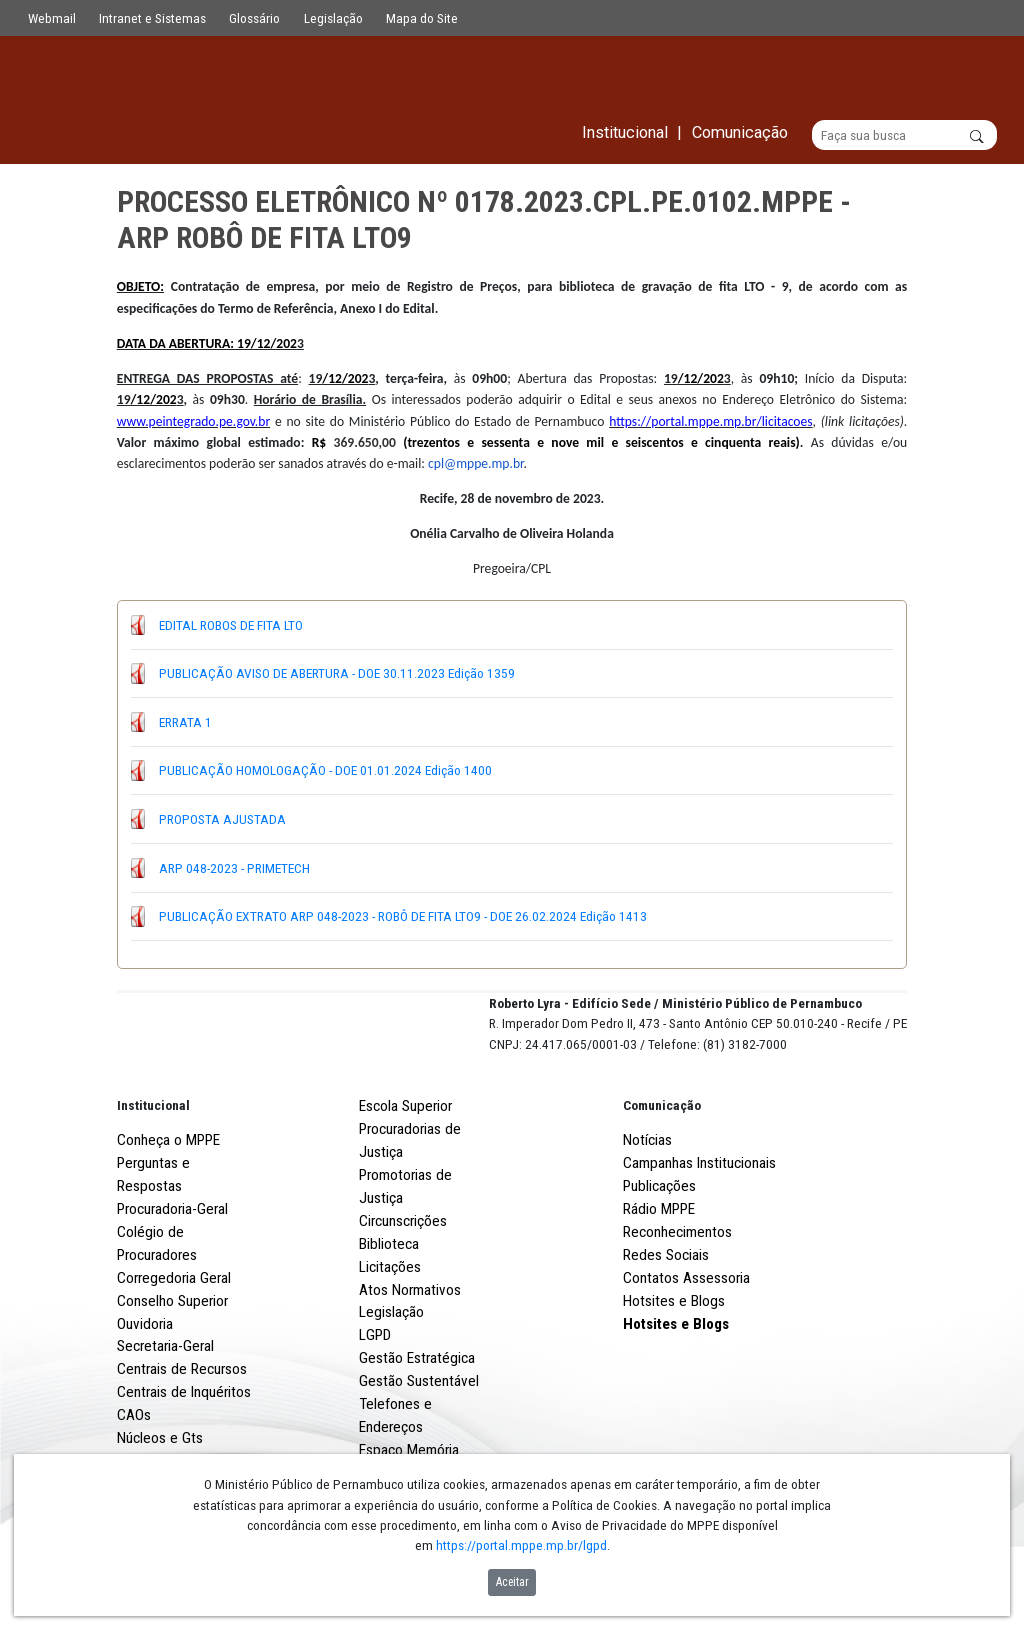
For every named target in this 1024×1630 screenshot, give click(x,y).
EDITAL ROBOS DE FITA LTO (231, 625)
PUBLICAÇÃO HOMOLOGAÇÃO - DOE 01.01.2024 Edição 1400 (325, 771)
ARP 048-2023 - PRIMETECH (234, 868)
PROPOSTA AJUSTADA (222, 819)
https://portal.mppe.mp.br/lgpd (521, 1545)
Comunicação (662, 1179)
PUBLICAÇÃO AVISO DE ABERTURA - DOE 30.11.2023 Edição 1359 (337, 674)
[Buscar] (904, 136)
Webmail (52, 18)
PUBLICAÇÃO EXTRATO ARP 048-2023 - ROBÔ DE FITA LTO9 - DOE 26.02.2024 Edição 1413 (403, 917)
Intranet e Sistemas (152, 18)
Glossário (254, 18)
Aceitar (512, 1582)
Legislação (333, 18)
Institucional (153, 1179)
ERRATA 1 (185, 722)
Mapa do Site (422, 18)
